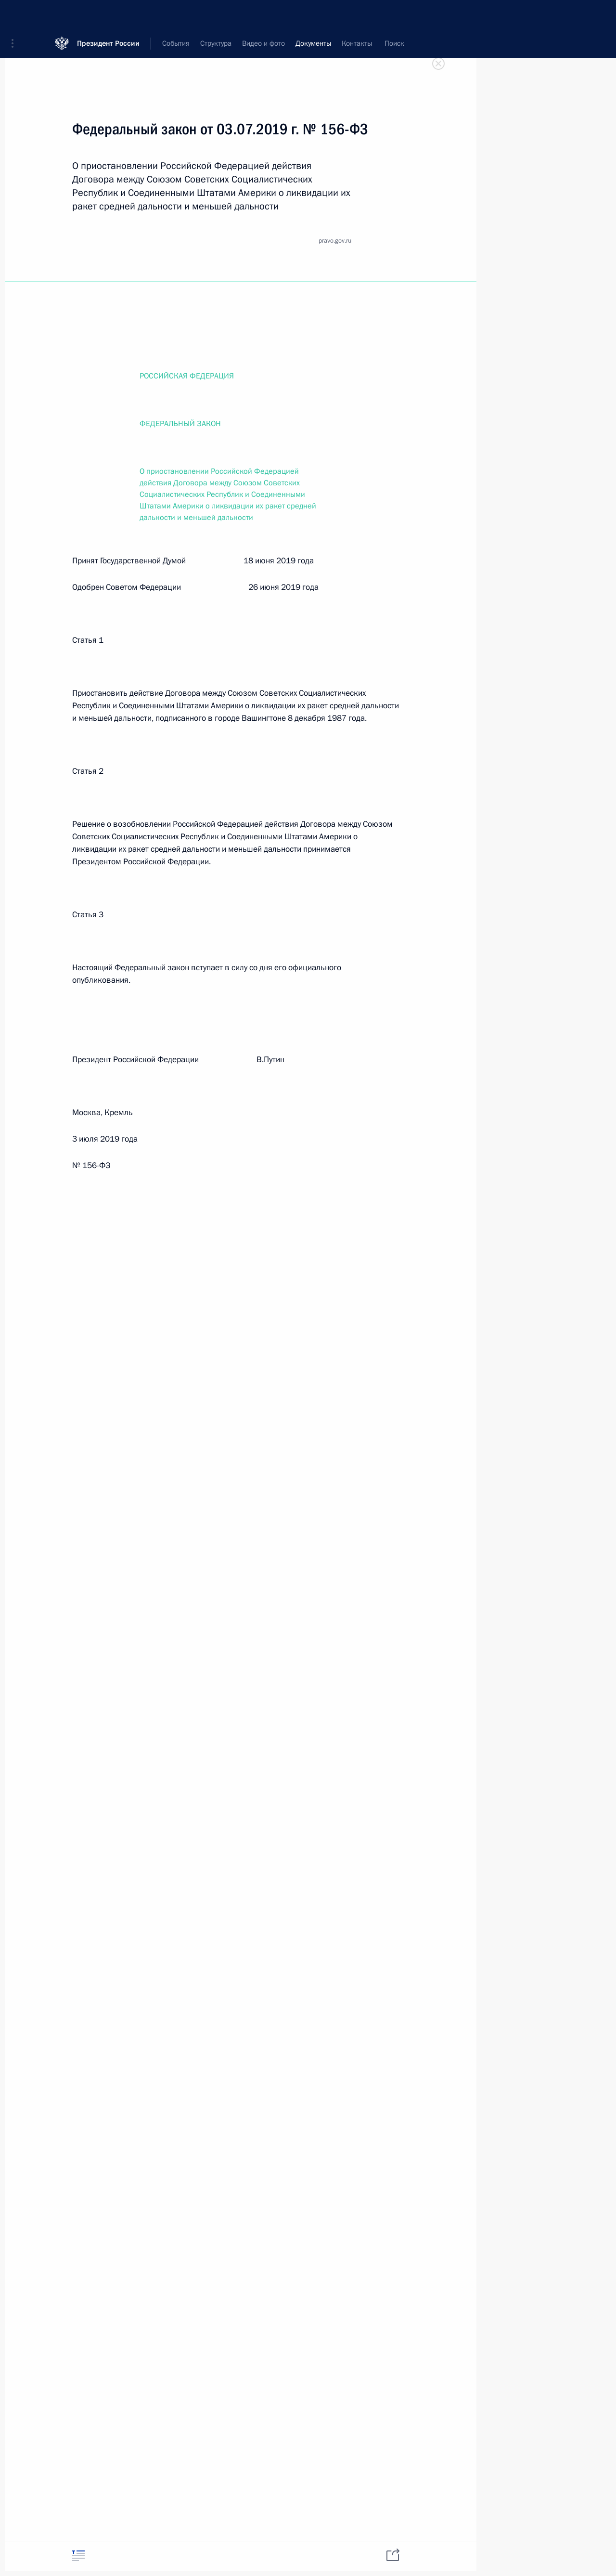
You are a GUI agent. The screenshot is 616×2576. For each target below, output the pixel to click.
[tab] (78, 2555)
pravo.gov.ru (335, 240)
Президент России (108, 14)
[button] (16, 14)
